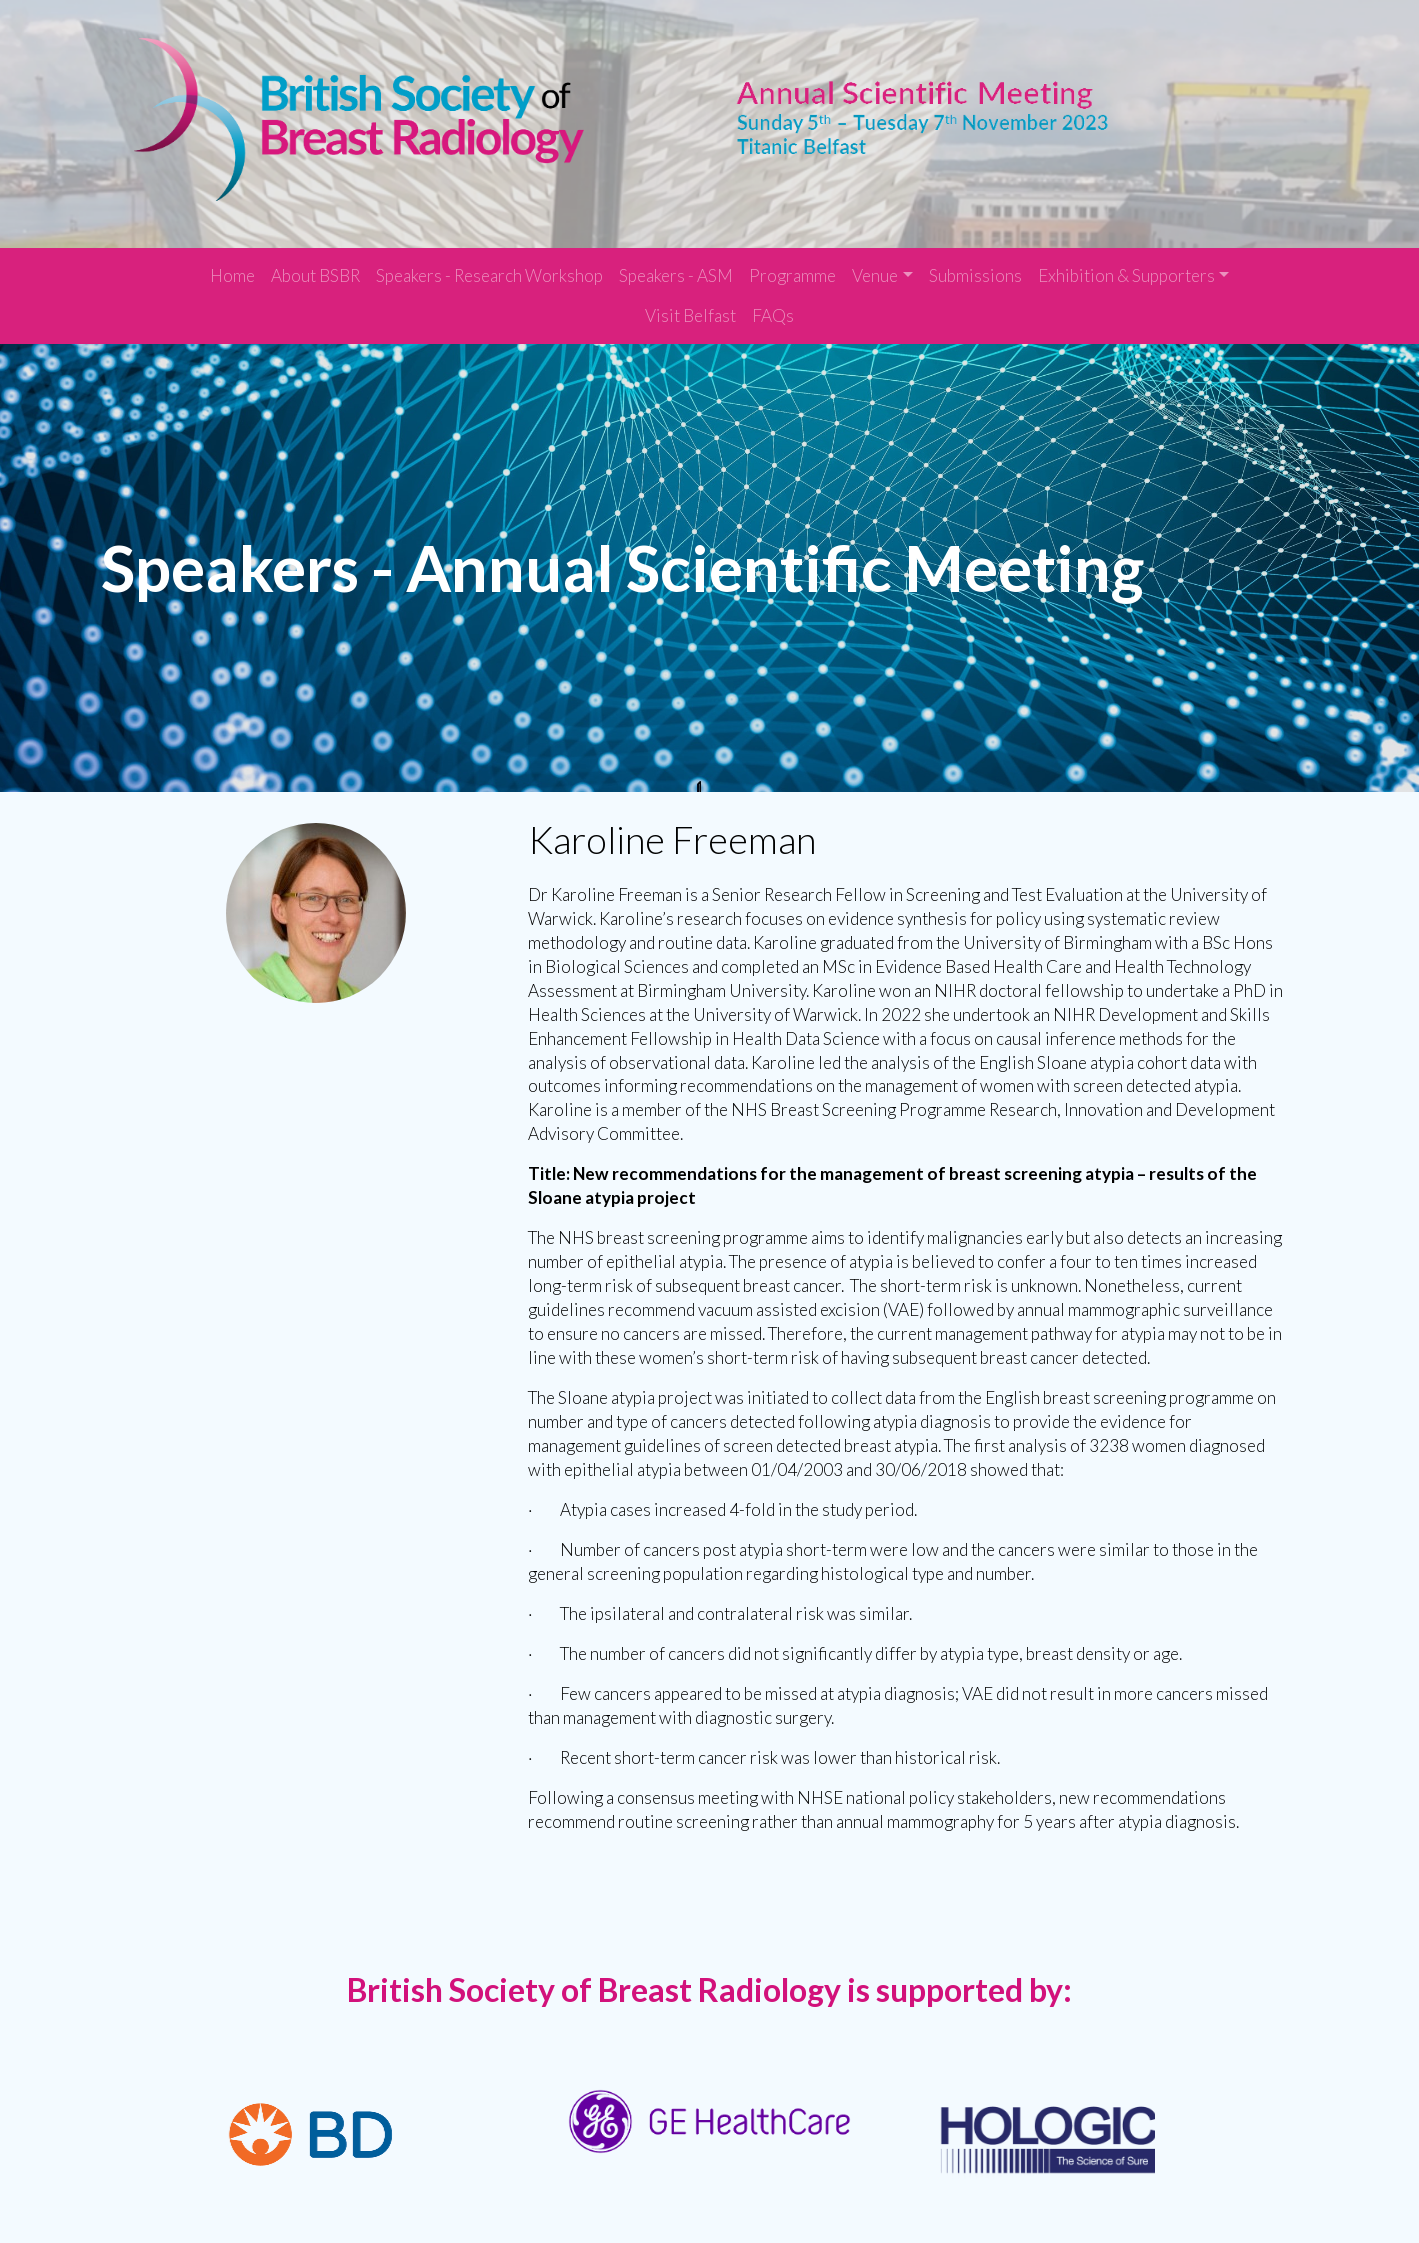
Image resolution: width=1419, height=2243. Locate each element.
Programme (792, 264)
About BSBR (315, 264)
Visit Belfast (690, 304)
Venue (875, 264)
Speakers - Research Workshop (489, 264)
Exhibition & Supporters (1126, 264)
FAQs (773, 304)
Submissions (975, 264)
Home (232, 264)
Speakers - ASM (676, 264)
